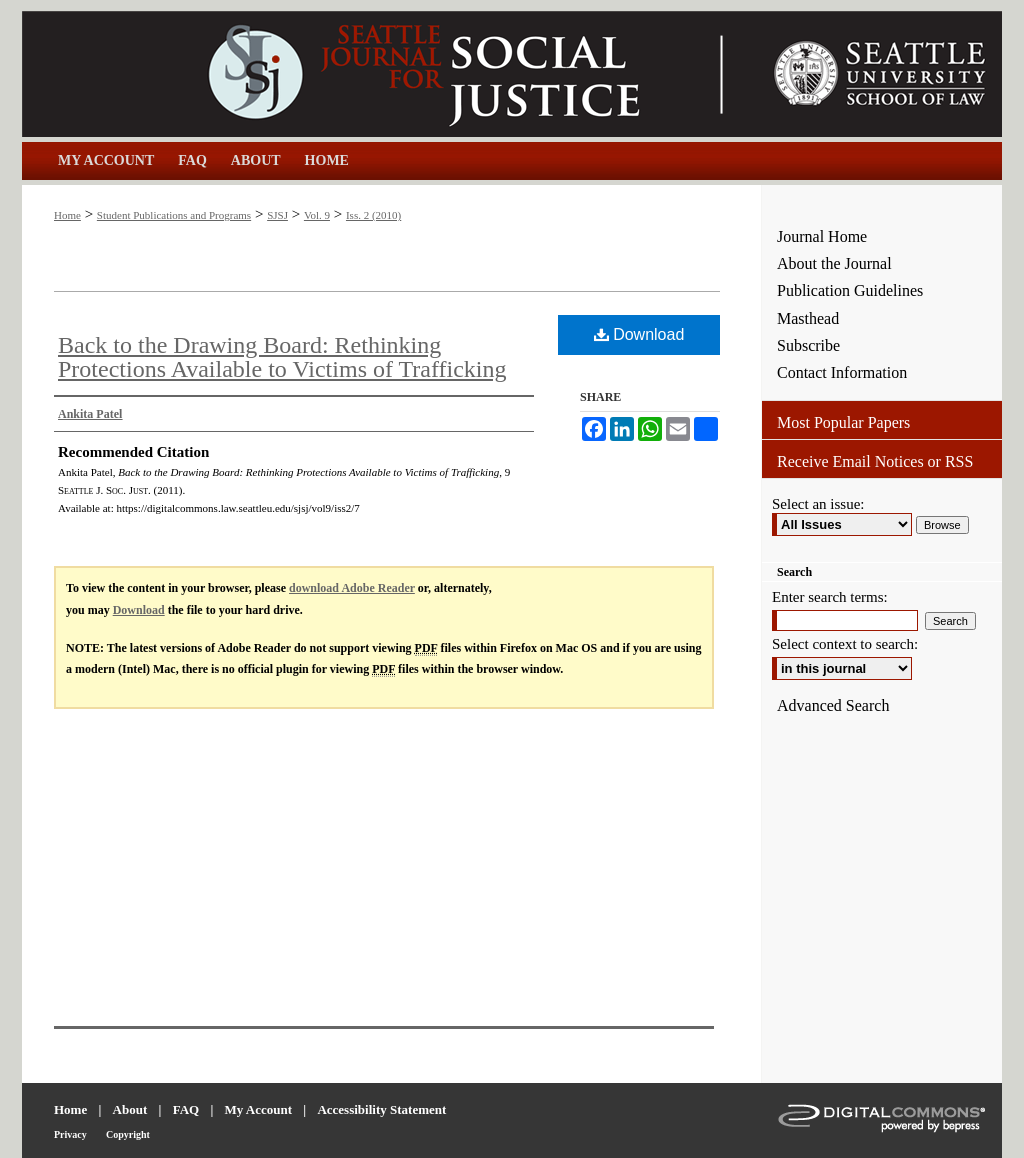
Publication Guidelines (850, 290)
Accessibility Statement (381, 1109)
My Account (259, 1109)
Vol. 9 (317, 215)
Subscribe (808, 345)
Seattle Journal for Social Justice (392, 74)
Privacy (70, 1134)
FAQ (186, 1109)
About (130, 1109)
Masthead (808, 318)
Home (67, 215)
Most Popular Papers (843, 422)
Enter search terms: (830, 597)
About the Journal (834, 263)
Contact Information (842, 372)
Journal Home (822, 236)
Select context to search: (845, 644)
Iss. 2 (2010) (373, 215)
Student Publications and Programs (174, 215)
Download (639, 334)
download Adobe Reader (352, 588)
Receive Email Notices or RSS (875, 461)
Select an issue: (818, 504)
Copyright (128, 1134)
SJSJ (277, 215)
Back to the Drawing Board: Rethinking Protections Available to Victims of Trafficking (282, 357)
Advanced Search (833, 705)
